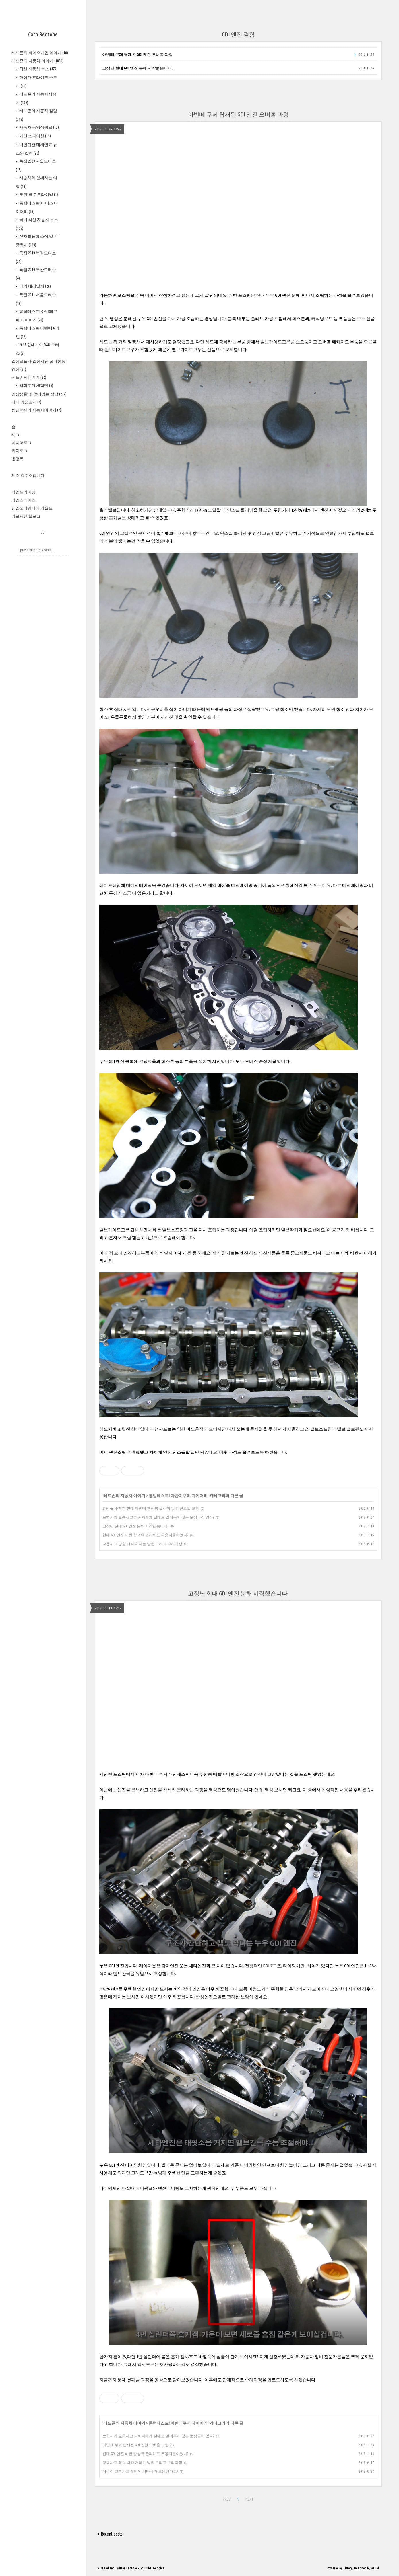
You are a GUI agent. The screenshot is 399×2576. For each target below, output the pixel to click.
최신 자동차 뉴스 (37, 69)
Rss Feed (103, 2568)
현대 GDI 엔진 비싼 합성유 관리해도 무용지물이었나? (145, 1535)
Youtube (146, 2568)
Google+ (158, 2568)
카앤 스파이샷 (34, 136)
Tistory (347, 2568)
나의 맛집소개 (26, 402)
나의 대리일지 (34, 286)
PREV (227, 2499)
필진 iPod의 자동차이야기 (36, 410)
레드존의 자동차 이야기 (37, 60)
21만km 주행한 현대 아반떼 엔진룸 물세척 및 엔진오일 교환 (150, 1508)
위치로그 (19, 450)
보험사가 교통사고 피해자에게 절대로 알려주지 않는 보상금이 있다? (158, 1517)
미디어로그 (21, 442)
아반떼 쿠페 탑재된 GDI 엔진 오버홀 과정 (137, 54)
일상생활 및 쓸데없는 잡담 (39, 394)
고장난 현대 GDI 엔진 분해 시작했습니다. (137, 68)
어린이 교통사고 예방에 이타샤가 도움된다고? (140, 2471)
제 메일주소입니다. (28, 475)
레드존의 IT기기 (28, 377)
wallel (375, 2568)
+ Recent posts (110, 2533)
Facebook (132, 2568)
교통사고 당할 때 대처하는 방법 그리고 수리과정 (142, 1544)
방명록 (17, 458)
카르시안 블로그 (25, 516)
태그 (15, 434)
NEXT (249, 2499)
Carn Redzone (43, 34)
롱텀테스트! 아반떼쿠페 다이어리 (178, 1495)
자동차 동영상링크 (38, 127)
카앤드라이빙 (23, 492)
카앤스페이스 (23, 500)
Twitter (120, 2568)
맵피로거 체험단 (35, 385)
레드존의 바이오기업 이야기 (39, 52)
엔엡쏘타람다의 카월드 (32, 508)
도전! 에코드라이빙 (39, 194)
